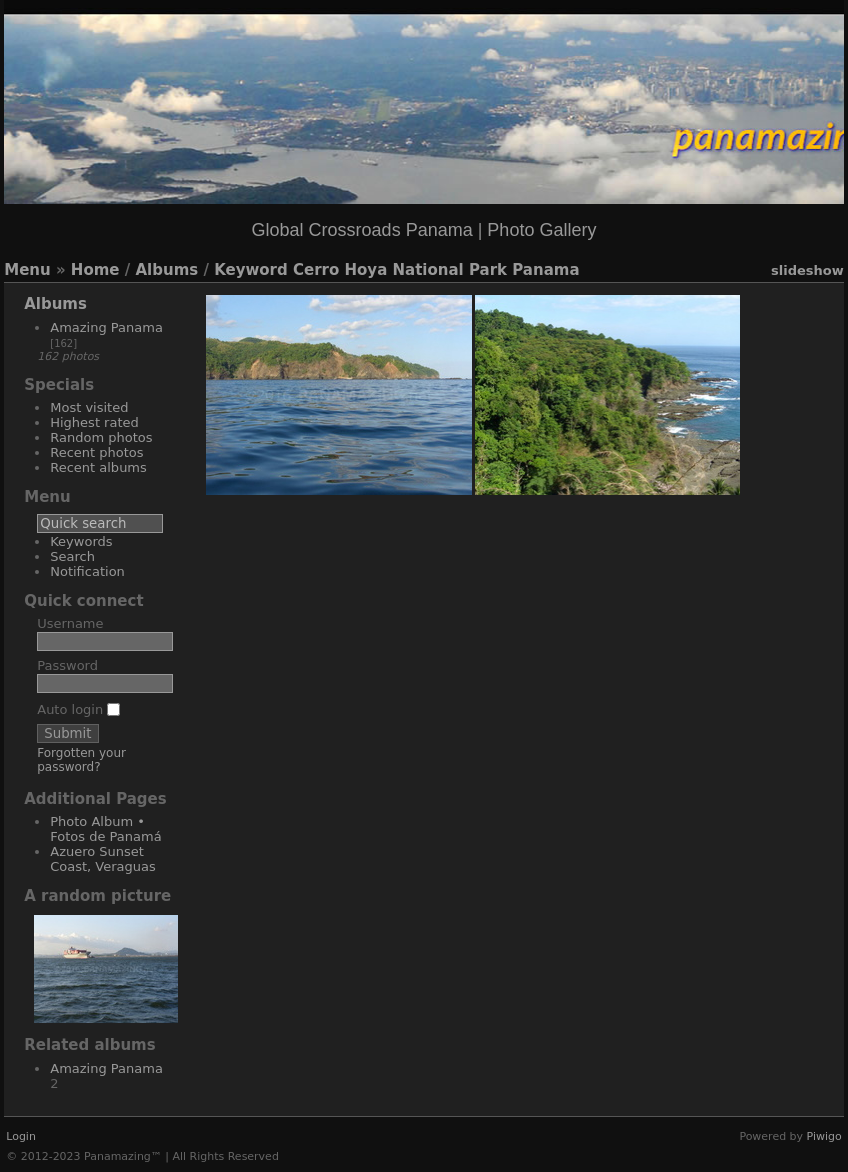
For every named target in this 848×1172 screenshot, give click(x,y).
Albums (166, 270)
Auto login (78, 709)
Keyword (251, 270)
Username (70, 623)
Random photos (101, 437)
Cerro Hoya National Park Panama (436, 270)
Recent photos (96, 452)
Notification (87, 571)
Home (95, 270)
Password (67, 665)
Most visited (89, 407)
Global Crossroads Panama (362, 230)
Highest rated (94, 422)
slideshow (807, 270)
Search (72, 556)
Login (21, 1136)
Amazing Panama (106, 327)
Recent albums (98, 467)
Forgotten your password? (81, 760)
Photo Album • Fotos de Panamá (105, 829)
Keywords (81, 541)
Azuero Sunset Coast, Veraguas (103, 859)
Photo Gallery (541, 230)
